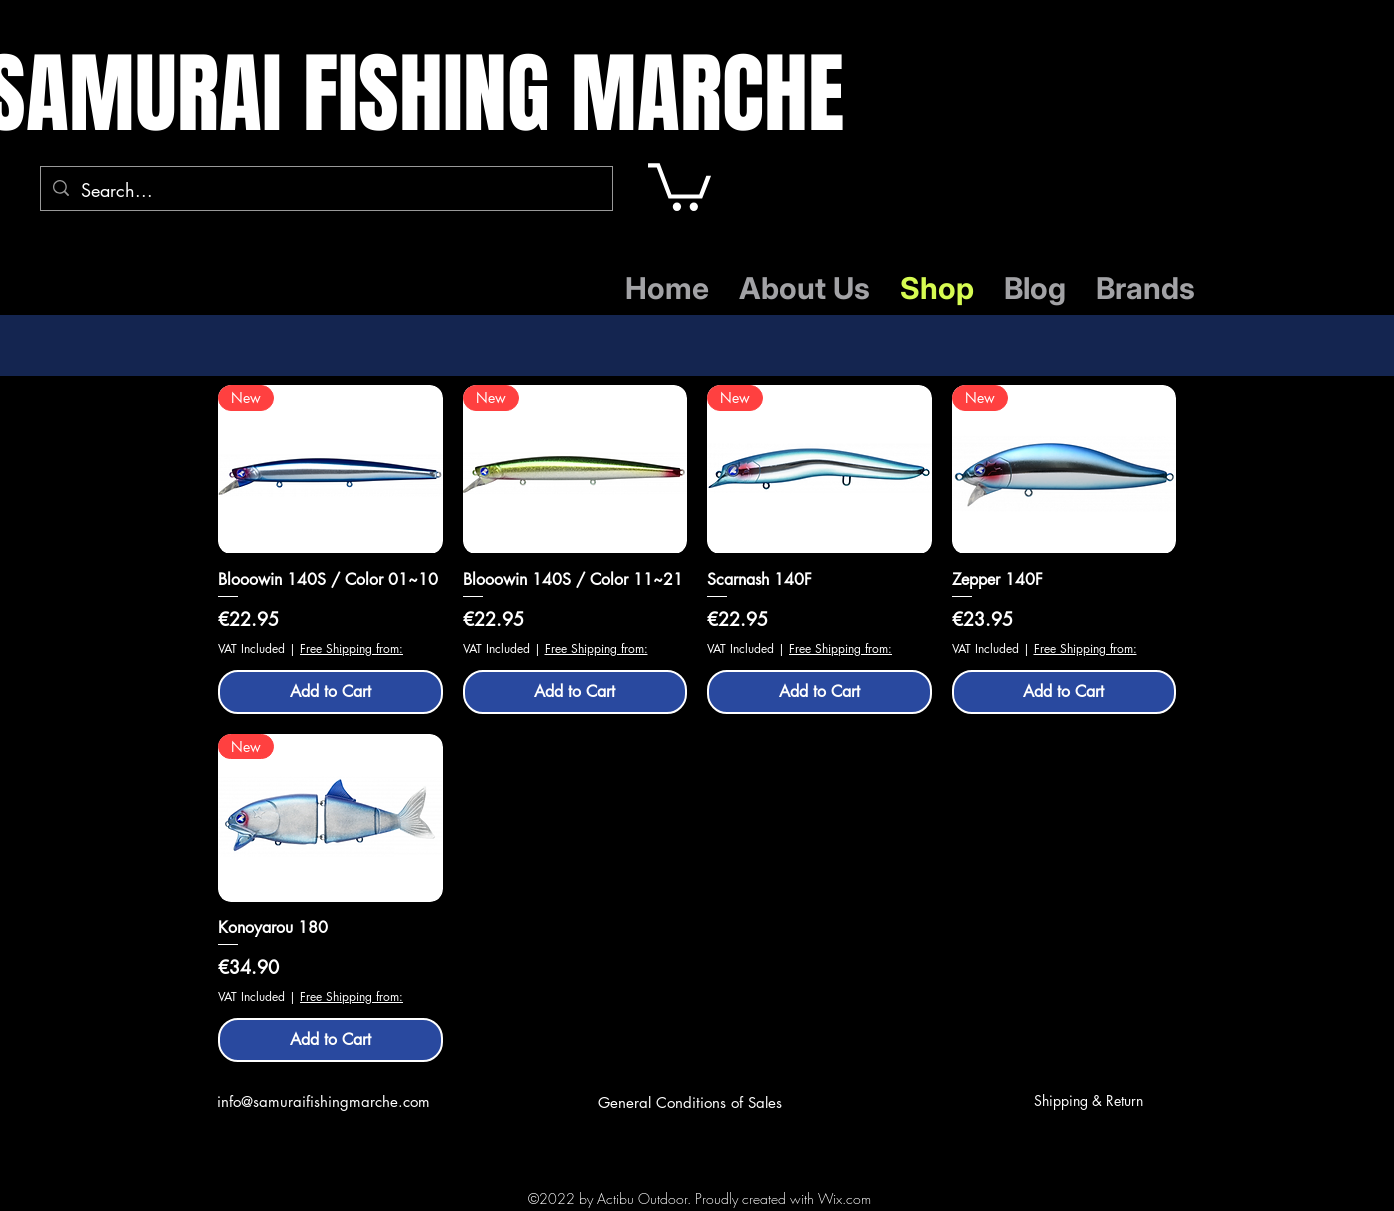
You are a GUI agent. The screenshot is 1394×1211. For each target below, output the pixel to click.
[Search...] (325, 191)
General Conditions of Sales (690, 1102)
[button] (679, 184)
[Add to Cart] (330, 692)
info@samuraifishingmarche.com (323, 1101)
